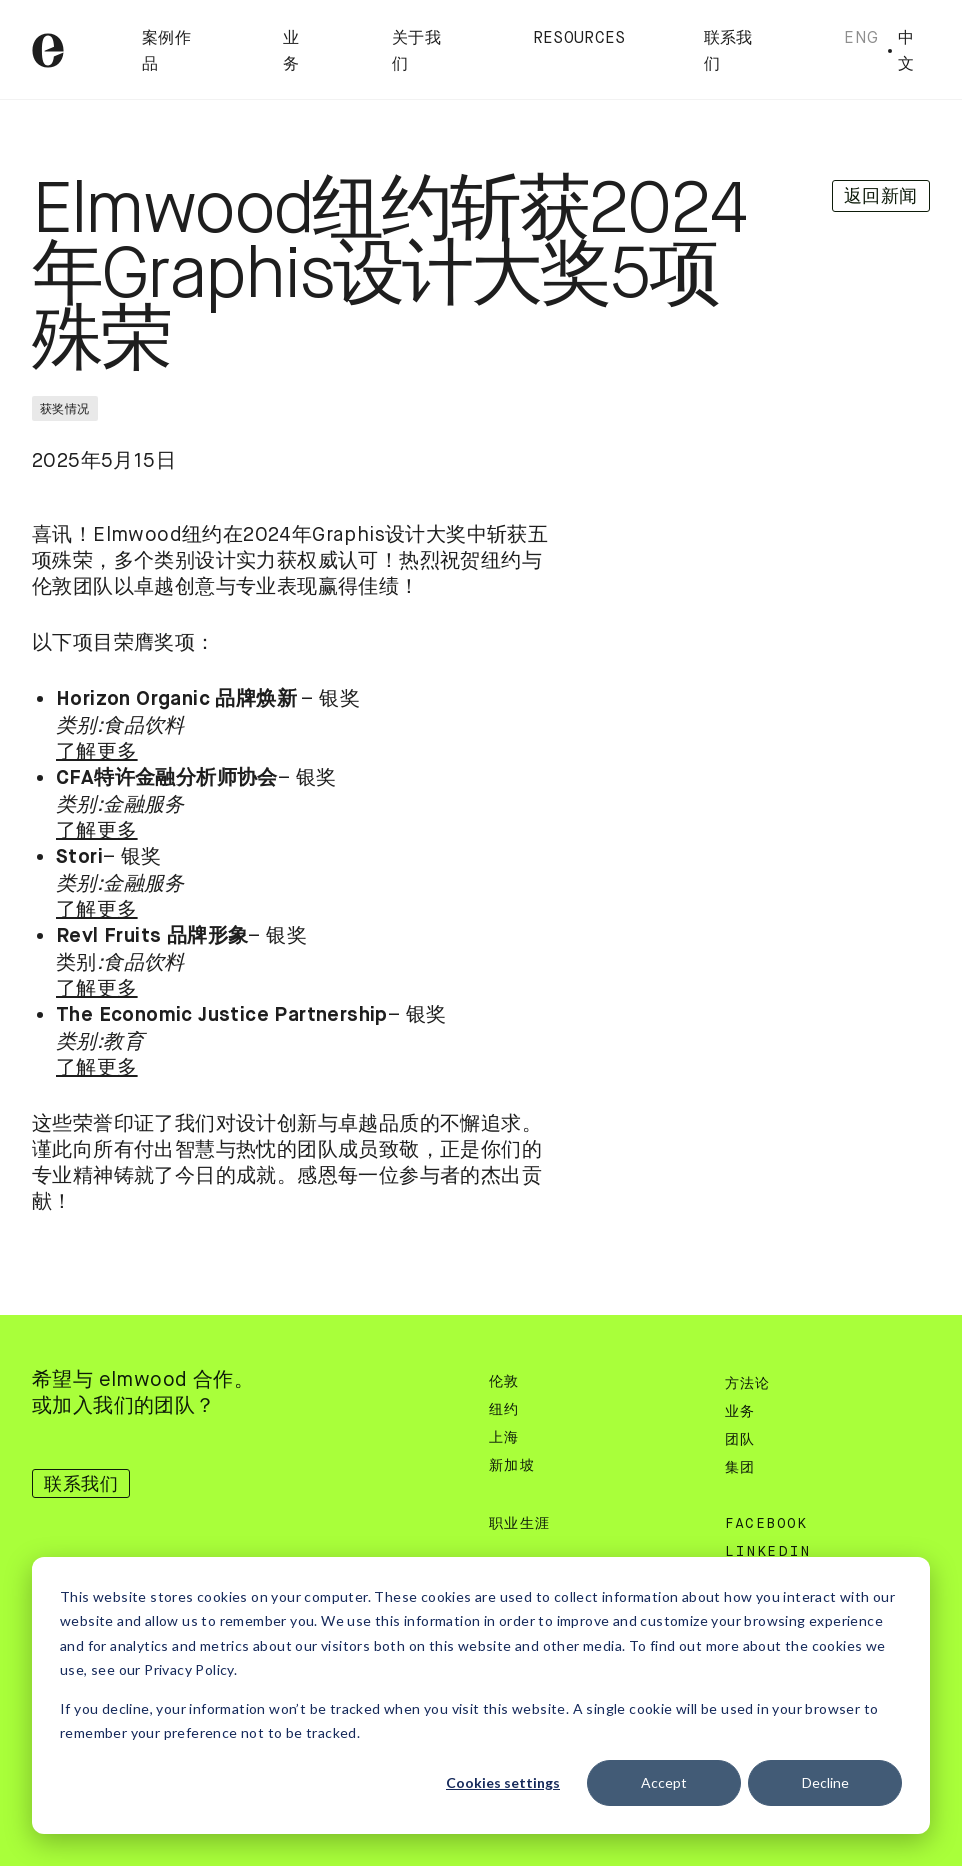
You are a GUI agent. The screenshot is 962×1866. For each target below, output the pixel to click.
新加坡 (512, 1466)
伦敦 (504, 1382)
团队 (740, 1440)
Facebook (766, 1524)
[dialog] (481, 1695)
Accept (664, 1782)
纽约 (504, 1410)
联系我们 (81, 1484)
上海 (504, 1438)
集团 (740, 1468)
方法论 (748, 1384)
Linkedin (768, 1552)
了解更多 (97, 751)
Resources (579, 39)
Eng (861, 37)
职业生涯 (520, 1524)
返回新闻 (881, 196)
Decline (825, 1782)
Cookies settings (503, 1782)
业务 (740, 1412)
